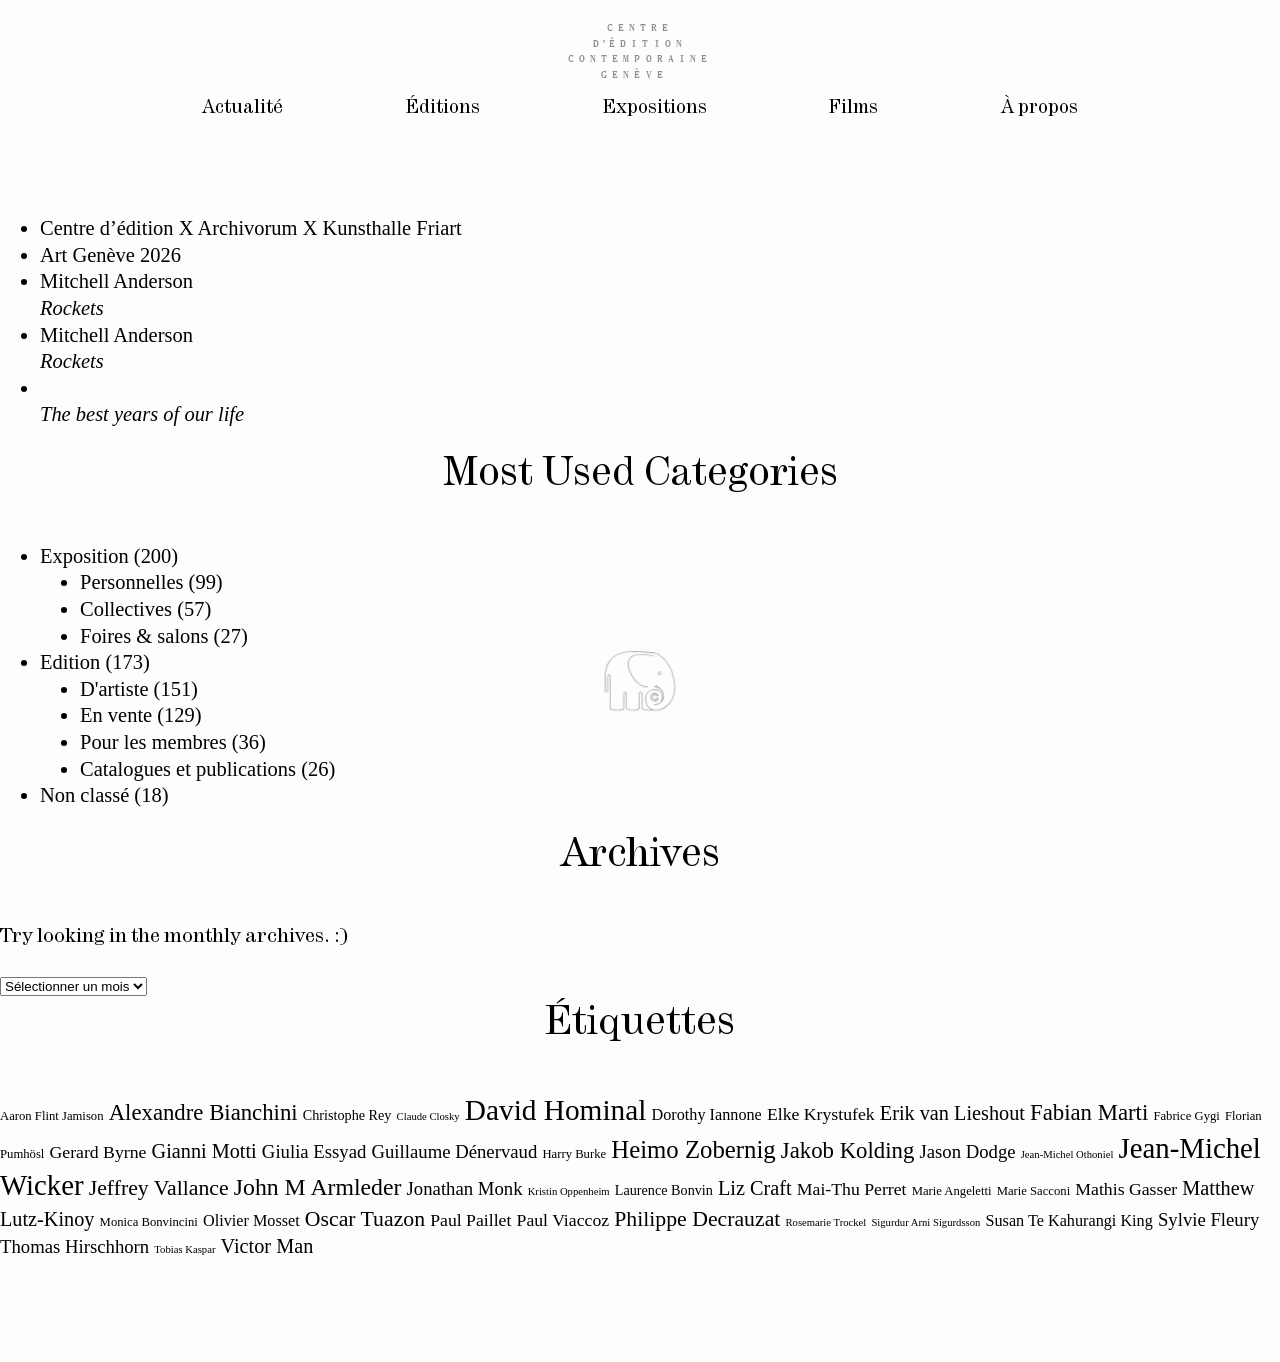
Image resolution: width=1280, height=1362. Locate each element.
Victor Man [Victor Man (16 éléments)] (267, 1246)
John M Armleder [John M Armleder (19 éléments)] (318, 1187)
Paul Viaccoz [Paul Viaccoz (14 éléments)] (563, 1220)
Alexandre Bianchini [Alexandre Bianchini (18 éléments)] (203, 1112)
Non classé (84, 795)
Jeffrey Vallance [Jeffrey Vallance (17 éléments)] (159, 1188)
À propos (1047, 108)
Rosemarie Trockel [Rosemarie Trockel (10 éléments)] (825, 1222)
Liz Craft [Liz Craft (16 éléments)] (755, 1188)
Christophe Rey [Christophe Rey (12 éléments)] (347, 1115)
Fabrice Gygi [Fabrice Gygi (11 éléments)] (1186, 1116)
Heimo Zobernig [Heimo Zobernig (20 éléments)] (693, 1149)
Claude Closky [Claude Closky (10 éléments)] (428, 1116)
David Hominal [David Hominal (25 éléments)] (556, 1110)
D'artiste (114, 689)
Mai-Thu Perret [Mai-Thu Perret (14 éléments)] (852, 1189)
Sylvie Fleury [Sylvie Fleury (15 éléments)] (1208, 1219)
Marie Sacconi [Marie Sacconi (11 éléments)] (1034, 1191)
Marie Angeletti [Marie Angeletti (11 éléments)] (952, 1191)
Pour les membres (153, 742)
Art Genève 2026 (110, 255)
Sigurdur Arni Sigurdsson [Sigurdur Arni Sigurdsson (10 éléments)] (925, 1222)
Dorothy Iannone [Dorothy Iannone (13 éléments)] (707, 1115)
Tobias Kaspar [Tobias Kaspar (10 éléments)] (184, 1249)
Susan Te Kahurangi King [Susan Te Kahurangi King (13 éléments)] (1068, 1221)
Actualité (233, 108)
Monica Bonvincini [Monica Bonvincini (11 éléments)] (149, 1222)
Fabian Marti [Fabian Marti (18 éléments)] (1089, 1112)
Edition (70, 662)
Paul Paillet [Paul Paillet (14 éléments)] (470, 1220)
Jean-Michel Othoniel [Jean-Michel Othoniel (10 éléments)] (1067, 1154)
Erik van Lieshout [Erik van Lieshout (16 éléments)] (952, 1113)
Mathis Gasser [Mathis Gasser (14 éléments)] (1126, 1189)
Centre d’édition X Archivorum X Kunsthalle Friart (251, 228)
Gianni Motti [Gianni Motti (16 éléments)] (204, 1151)
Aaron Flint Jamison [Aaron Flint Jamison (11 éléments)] (52, 1116)
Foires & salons (144, 636)
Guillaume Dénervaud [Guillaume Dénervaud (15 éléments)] (454, 1151)
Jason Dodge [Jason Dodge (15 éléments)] (967, 1151)
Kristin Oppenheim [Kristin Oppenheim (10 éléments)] (569, 1191)
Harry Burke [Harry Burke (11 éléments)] (574, 1154)
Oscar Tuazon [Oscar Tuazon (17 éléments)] (365, 1219)
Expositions (652, 108)
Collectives (126, 609)
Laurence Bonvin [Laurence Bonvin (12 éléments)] (664, 1190)
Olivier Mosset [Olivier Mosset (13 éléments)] (251, 1221)
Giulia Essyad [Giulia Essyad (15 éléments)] (314, 1151)
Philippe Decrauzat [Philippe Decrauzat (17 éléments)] (697, 1219)
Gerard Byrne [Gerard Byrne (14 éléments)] (98, 1152)
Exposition (84, 556)
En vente (116, 715)
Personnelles (131, 582)
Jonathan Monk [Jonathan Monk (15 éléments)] (465, 1188)
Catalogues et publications (188, 769)
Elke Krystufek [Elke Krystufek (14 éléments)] (821, 1114)
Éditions (436, 108)
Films (856, 108)
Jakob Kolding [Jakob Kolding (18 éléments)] (847, 1150)
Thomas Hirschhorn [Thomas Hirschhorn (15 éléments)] (74, 1246)
